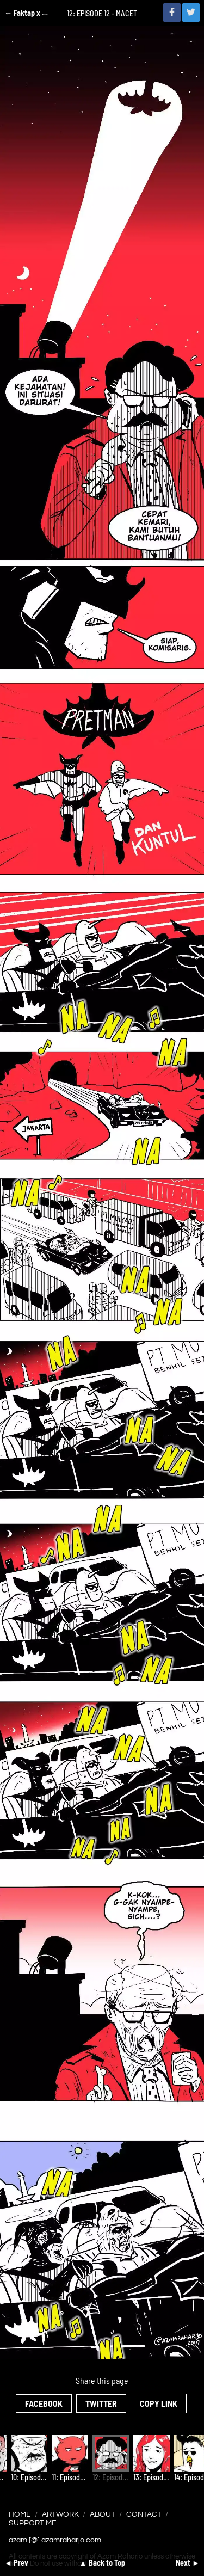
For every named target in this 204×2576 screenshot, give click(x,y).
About (102, 2514)
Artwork (60, 2514)
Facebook (44, 2403)
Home (20, 2514)
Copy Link (158, 2403)
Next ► (188, 2562)
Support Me (33, 2523)
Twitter (101, 2403)
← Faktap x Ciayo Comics (27, 12)
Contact (144, 2514)
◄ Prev (16, 2562)
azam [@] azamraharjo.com (55, 2540)
